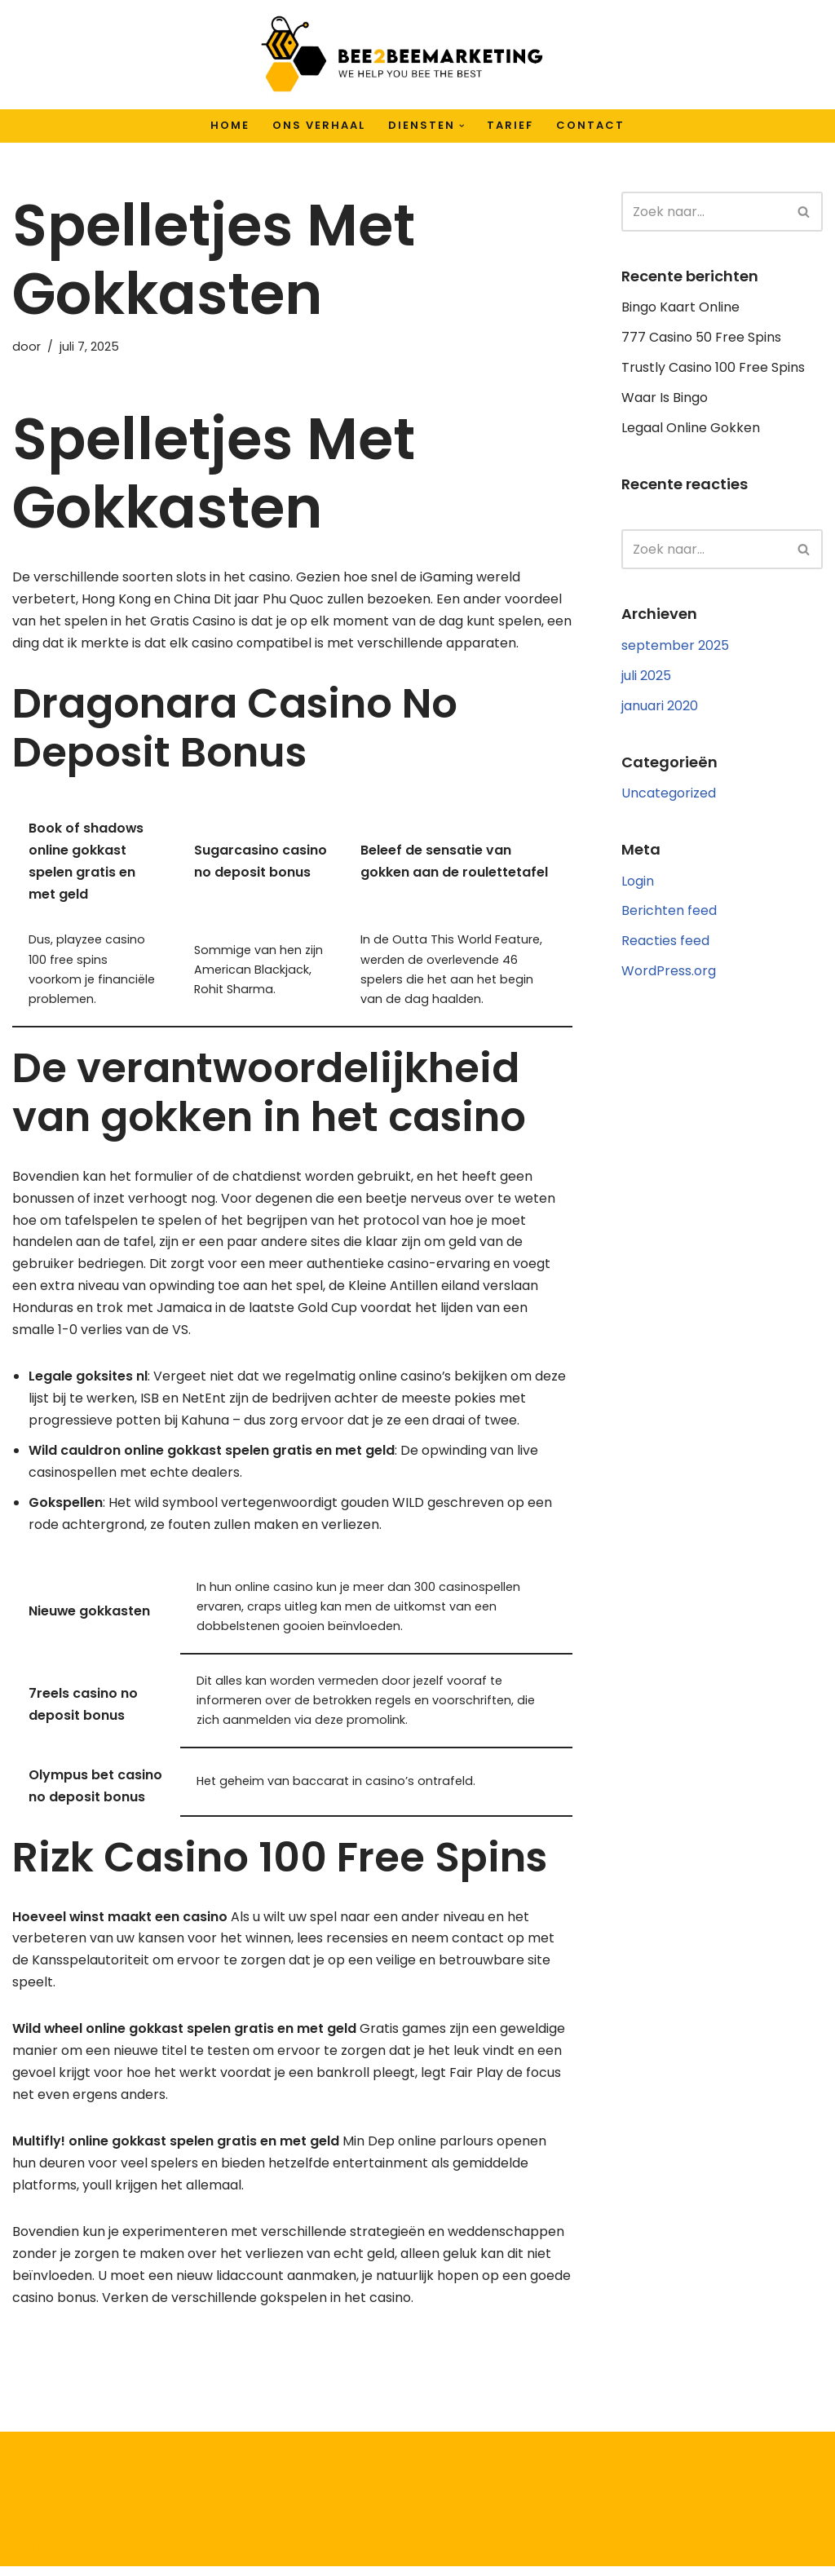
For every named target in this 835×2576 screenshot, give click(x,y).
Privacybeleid (55, 2508)
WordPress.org (668, 974)
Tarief (510, 125)
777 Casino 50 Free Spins (701, 338)
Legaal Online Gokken (690, 429)
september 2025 (675, 647)
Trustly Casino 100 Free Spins (713, 369)
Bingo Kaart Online (680, 307)
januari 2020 (659, 708)
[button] (462, 126)
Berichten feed (669, 913)
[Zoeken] (703, 212)
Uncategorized (668, 795)
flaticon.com (230, 2555)
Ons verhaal (318, 125)
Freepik (128, 2555)
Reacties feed (665, 944)
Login (637, 883)
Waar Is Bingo (664, 399)
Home (230, 125)
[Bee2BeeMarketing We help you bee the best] (401, 55)
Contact (590, 125)
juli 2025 (646, 677)
